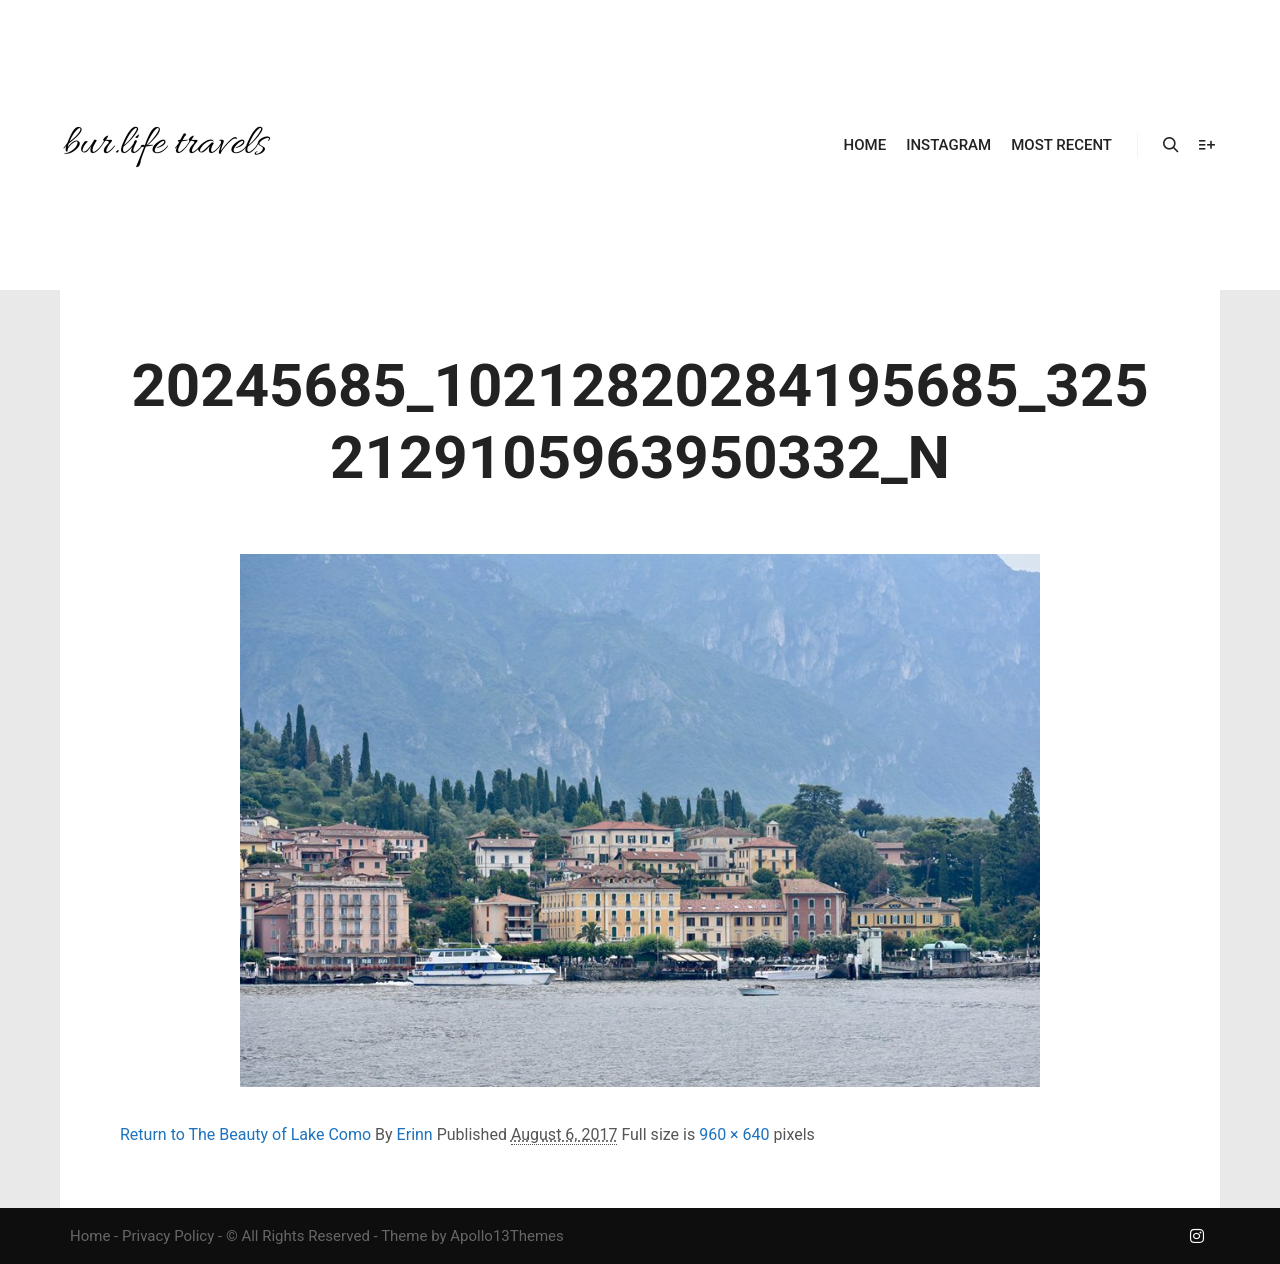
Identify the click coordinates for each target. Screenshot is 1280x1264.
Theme (404, 1236)
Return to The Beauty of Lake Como (245, 1134)
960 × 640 (734, 1134)
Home (90, 1236)
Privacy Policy (168, 1236)
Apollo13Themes (507, 1236)
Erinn (415, 1134)
